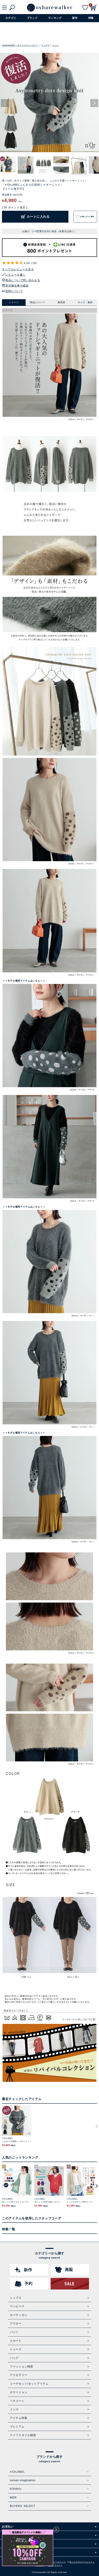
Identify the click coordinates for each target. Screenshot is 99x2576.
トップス (45, 45)
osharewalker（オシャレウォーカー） (20, 45)
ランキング (55, 17)
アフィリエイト (55, 2565)
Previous (5, 103)
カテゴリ (10, 17)
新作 (75, 17)
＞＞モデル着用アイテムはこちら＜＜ (24, 980)
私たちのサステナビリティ (82, 2562)
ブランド (32, 17)
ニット (55, 45)
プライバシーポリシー (55, 2562)
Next (94, 103)
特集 (91, 17)
